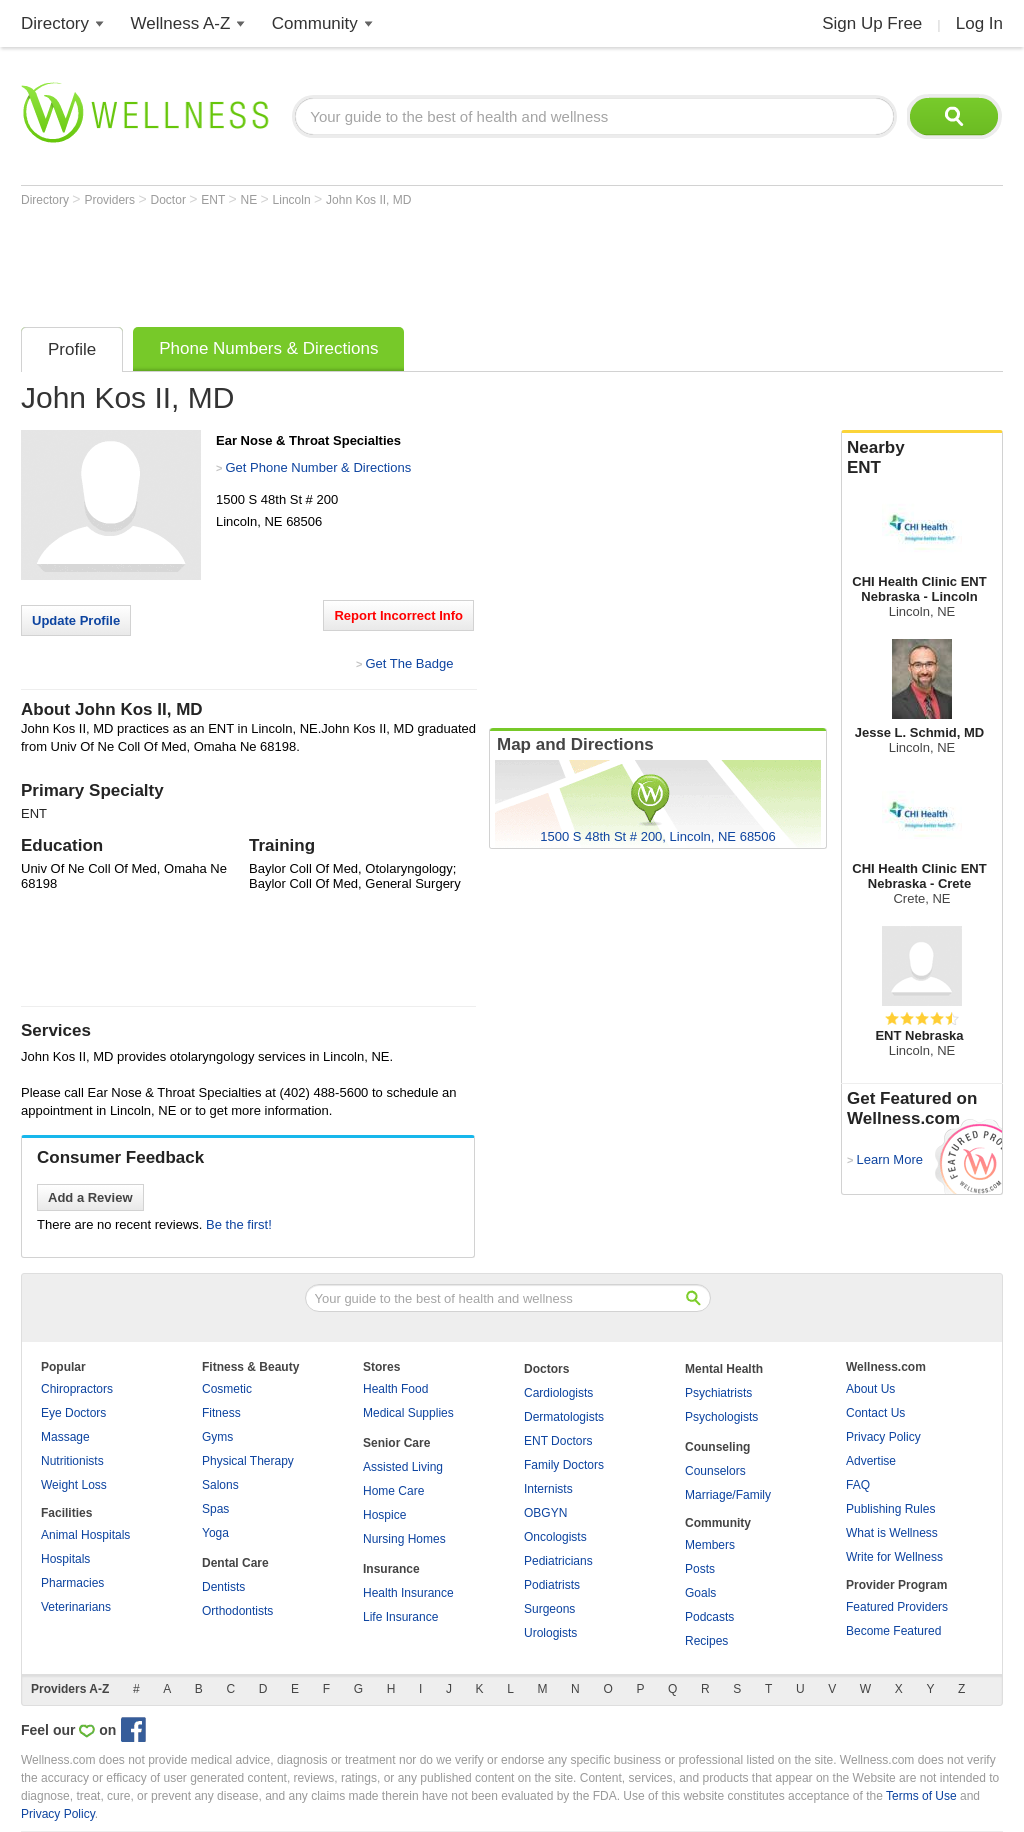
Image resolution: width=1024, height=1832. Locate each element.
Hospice (384, 1515)
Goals (700, 1593)
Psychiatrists (718, 1393)
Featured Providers (897, 1607)
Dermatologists (564, 1417)
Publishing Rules (890, 1509)
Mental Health (724, 1369)
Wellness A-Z (181, 23)
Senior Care (396, 1443)
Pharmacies (72, 1583)
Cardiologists (558, 1393)
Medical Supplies (408, 1413)
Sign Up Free (872, 23)
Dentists (223, 1587)
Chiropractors (77, 1389)
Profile (72, 349)
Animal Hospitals (85, 1535)
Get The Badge (409, 663)
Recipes (706, 1641)
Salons (220, 1485)
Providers (111, 200)
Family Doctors (564, 1465)
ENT (214, 200)
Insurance (391, 1569)
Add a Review (90, 1197)
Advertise (871, 1461)
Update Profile (76, 620)
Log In (979, 23)
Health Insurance (408, 1593)
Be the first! (239, 1224)
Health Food (395, 1389)
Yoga (215, 1533)
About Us (870, 1389)
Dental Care (235, 1563)
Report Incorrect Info (398, 615)
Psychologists (721, 1417)
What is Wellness (892, 1533)
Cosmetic (227, 1389)
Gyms (217, 1437)
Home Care (393, 1491)
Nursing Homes (404, 1539)
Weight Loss (74, 1485)
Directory (55, 23)
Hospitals (65, 1559)
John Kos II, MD (368, 200)
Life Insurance (400, 1617)
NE (251, 200)
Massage (65, 1437)
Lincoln (293, 200)
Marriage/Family (728, 1495)
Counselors (715, 1471)
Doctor (170, 200)
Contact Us (875, 1413)
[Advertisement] (385, 262)
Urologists (550, 1633)
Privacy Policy (883, 1437)
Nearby (922, 458)
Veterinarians (76, 1607)
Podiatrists (552, 1585)
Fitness (221, 1413)
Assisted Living (403, 1467)
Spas (215, 1509)
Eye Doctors (73, 1413)
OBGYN (545, 1513)
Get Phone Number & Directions (318, 467)
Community (315, 23)
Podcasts (709, 1617)
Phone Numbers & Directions (268, 348)
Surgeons (549, 1609)
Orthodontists (237, 1611)
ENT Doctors (558, 1441)
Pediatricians (558, 1561)
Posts (700, 1569)
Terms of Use (921, 1796)
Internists (548, 1489)
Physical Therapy (248, 1461)
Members (710, 1545)
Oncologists (555, 1537)
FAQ (858, 1485)
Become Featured (893, 1631)
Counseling (717, 1447)
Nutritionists (72, 1461)
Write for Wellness (894, 1557)
